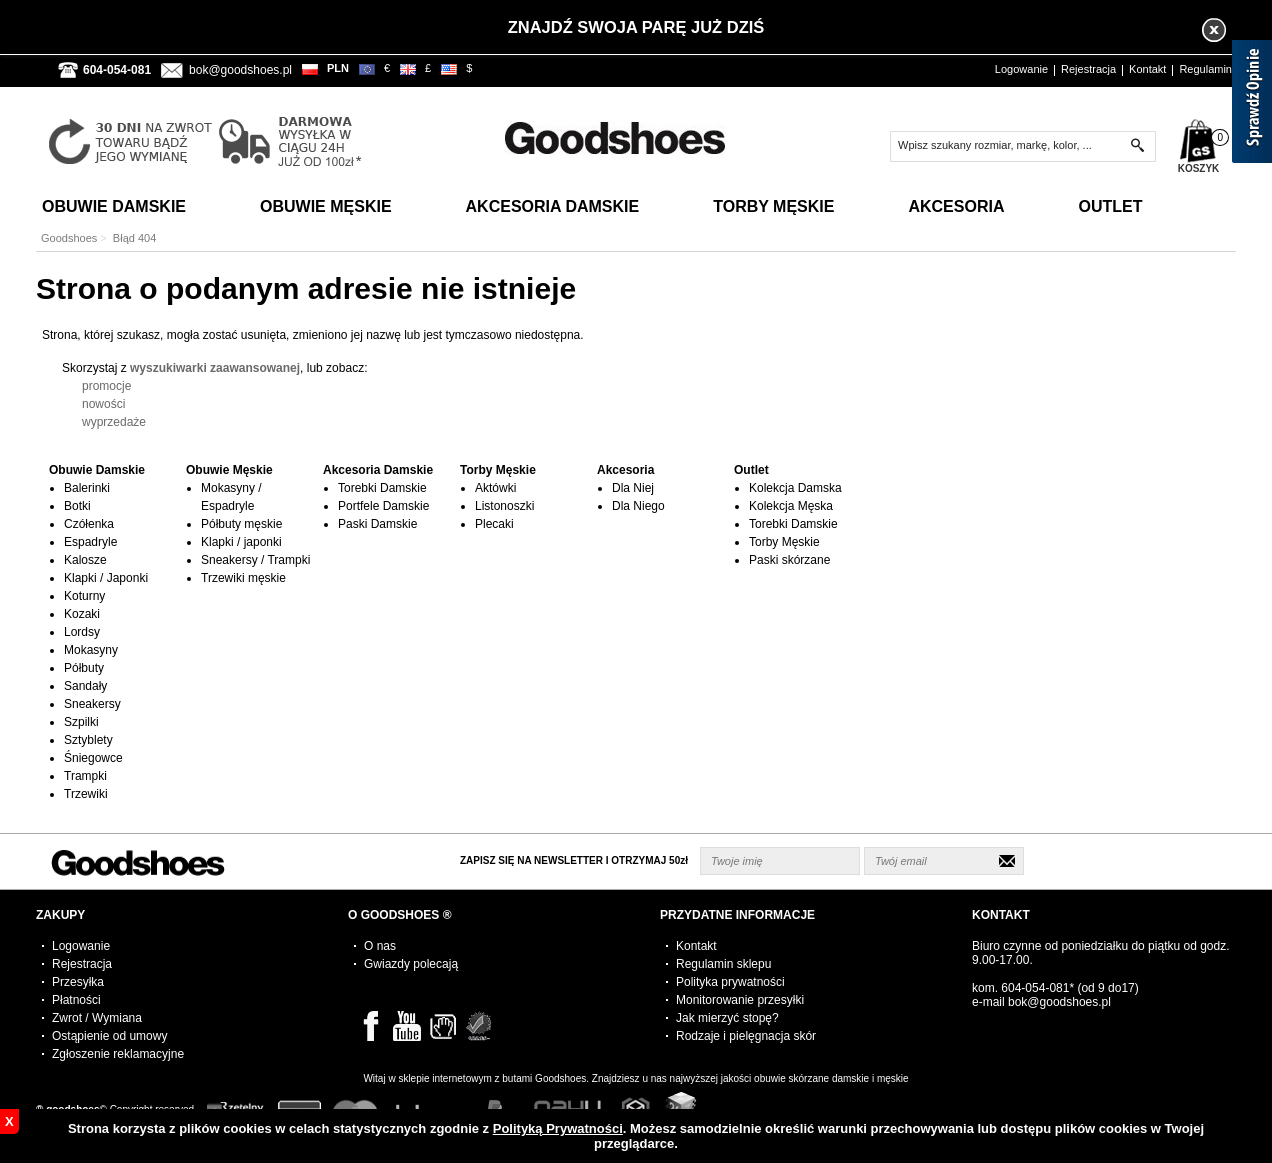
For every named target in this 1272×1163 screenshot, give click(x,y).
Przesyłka (78, 982)
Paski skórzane (789, 560)
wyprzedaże (114, 422)
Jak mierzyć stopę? (727, 1018)
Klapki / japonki (241, 542)
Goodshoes (69, 238)
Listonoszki (504, 506)
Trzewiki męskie (243, 578)
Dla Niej (633, 488)
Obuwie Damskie (114, 206)
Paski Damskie (377, 524)
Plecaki (494, 524)
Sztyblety (88, 740)
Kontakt (1147, 69)
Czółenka (89, 524)
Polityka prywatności (730, 982)
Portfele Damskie (383, 506)
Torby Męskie (773, 206)
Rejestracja (1088, 69)
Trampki (85, 776)
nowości (103, 404)
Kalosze (85, 560)
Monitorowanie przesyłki (740, 1000)
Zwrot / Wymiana (97, 1018)
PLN (338, 68)
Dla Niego (638, 506)
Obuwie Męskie (326, 206)
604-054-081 (1035, 988)
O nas (380, 946)
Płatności (76, 1000)
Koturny (84, 596)
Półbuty (84, 668)
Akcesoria (956, 206)
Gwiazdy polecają (411, 964)
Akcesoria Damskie (553, 206)
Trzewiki (86, 794)
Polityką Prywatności (558, 1128)
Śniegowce (93, 758)
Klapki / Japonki (106, 578)
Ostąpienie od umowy (109, 1036)
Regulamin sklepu (723, 964)
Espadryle (90, 542)
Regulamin (1205, 69)
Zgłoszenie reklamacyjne (118, 1054)
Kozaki (82, 614)
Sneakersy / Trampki (255, 560)
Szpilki (81, 722)
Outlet (1110, 206)
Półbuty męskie (241, 524)
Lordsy (82, 632)
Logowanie (1021, 69)
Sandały (85, 686)
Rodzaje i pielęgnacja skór (746, 1036)
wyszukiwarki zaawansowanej (215, 368)
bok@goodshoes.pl (240, 70)
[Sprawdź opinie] (1252, 105)
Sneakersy (92, 704)
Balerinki (87, 488)
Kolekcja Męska (791, 506)
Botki (77, 506)
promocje (106, 386)
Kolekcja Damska (795, 488)
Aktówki (495, 488)
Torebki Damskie (382, 488)
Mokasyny (91, 650)
